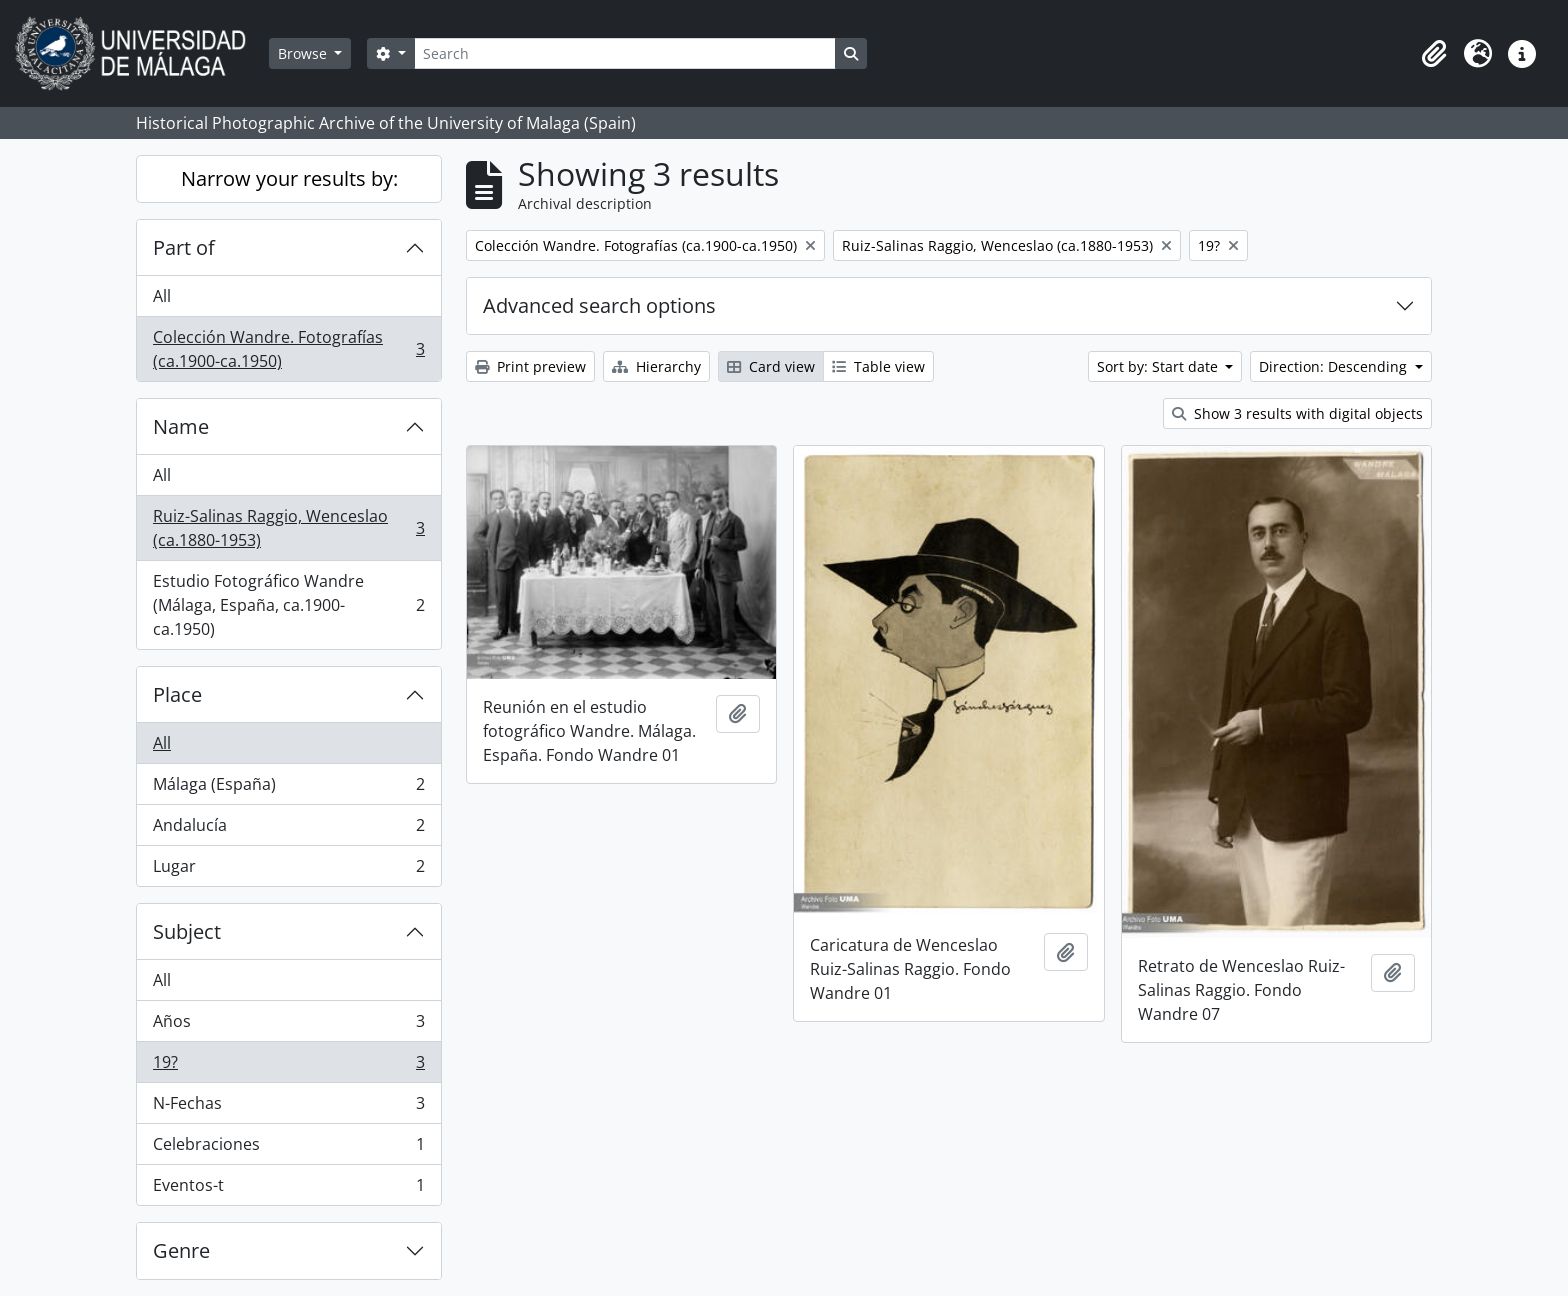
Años (288, 1025)
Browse (304, 53)
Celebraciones (288, 1148)
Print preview (530, 366)
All (162, 296)
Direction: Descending (1335, 366)
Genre (181, 1250)
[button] (1434, 54)
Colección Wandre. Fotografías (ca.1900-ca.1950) (288, 349)
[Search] (625, 53)
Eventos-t (288, 1189)
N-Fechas (288, 1107)
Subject (187, 931)
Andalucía (288, 829)
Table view (878, 366)
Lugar (288, 870)
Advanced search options (599, 305)
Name (181, 426)
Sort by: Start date (1159, 366)
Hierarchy (656, 366)
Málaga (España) (288, 788)
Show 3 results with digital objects (1297, 413)
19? (288, 1066)
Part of (184, 247)
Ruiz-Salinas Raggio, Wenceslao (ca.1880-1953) (288, 528)
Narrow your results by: (289, 178)
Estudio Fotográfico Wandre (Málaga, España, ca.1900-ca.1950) (288, 605)
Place (177, 694)
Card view (771, 366)
